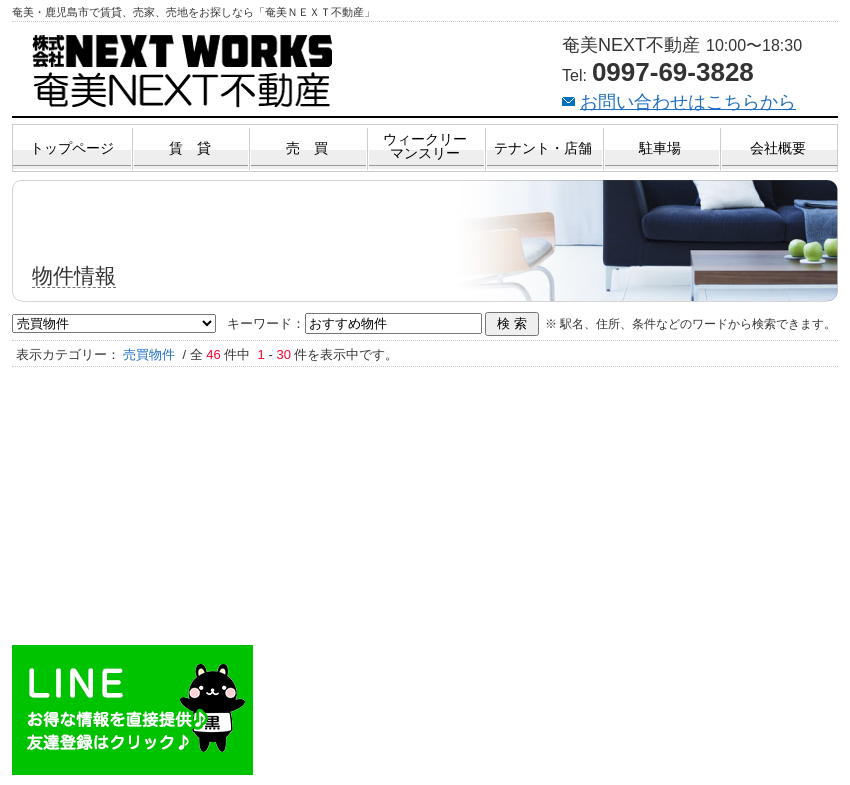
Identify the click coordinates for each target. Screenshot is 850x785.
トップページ (72, 148)
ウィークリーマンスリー (425, 146)
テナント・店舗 (543, 148)
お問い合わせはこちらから (688, 102)
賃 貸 (190, 148)
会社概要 (778, 148)
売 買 (307, 148)
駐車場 (660, 148)
